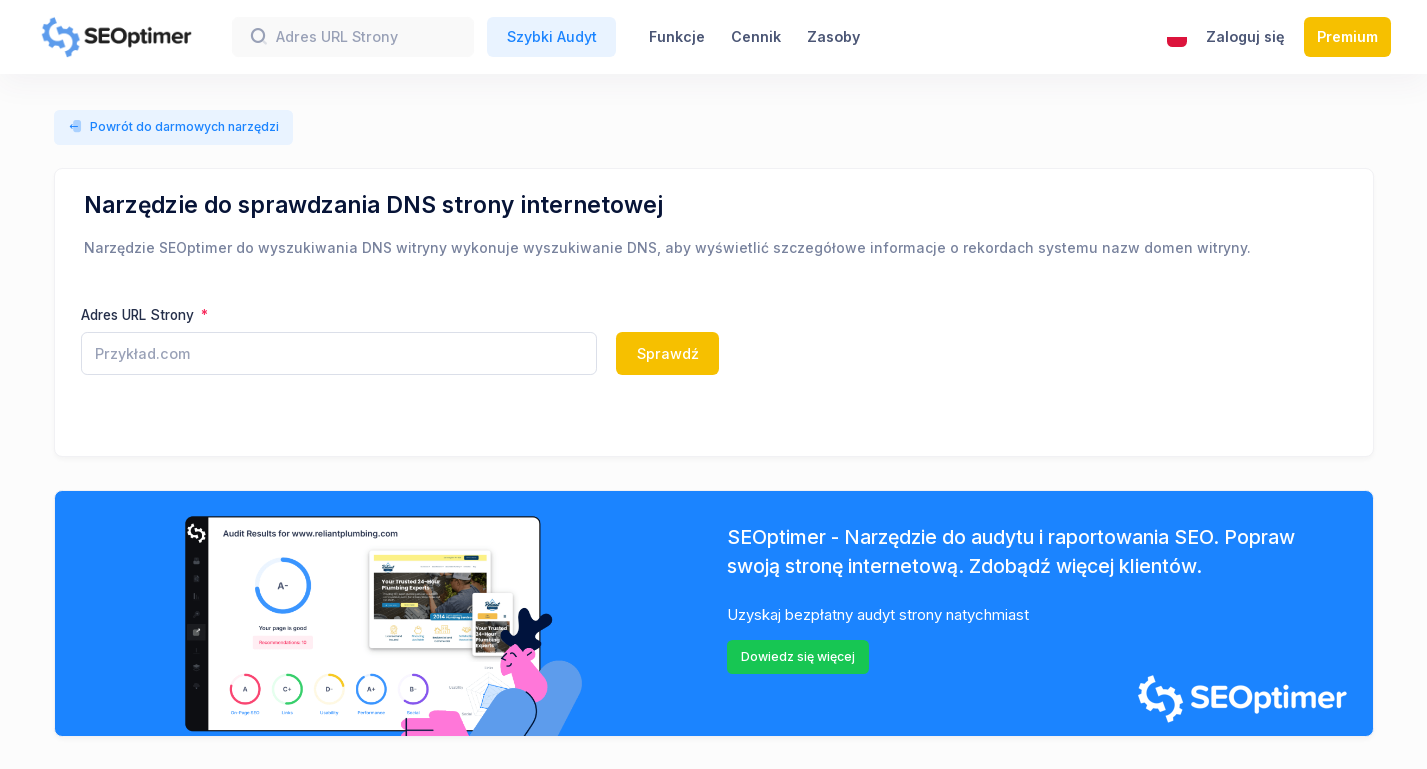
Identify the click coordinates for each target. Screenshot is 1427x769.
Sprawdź (668, 353)
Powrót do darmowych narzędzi (174, 127)
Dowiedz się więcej (798, 656)
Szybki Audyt (552, 36)
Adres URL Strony (139, 315)
